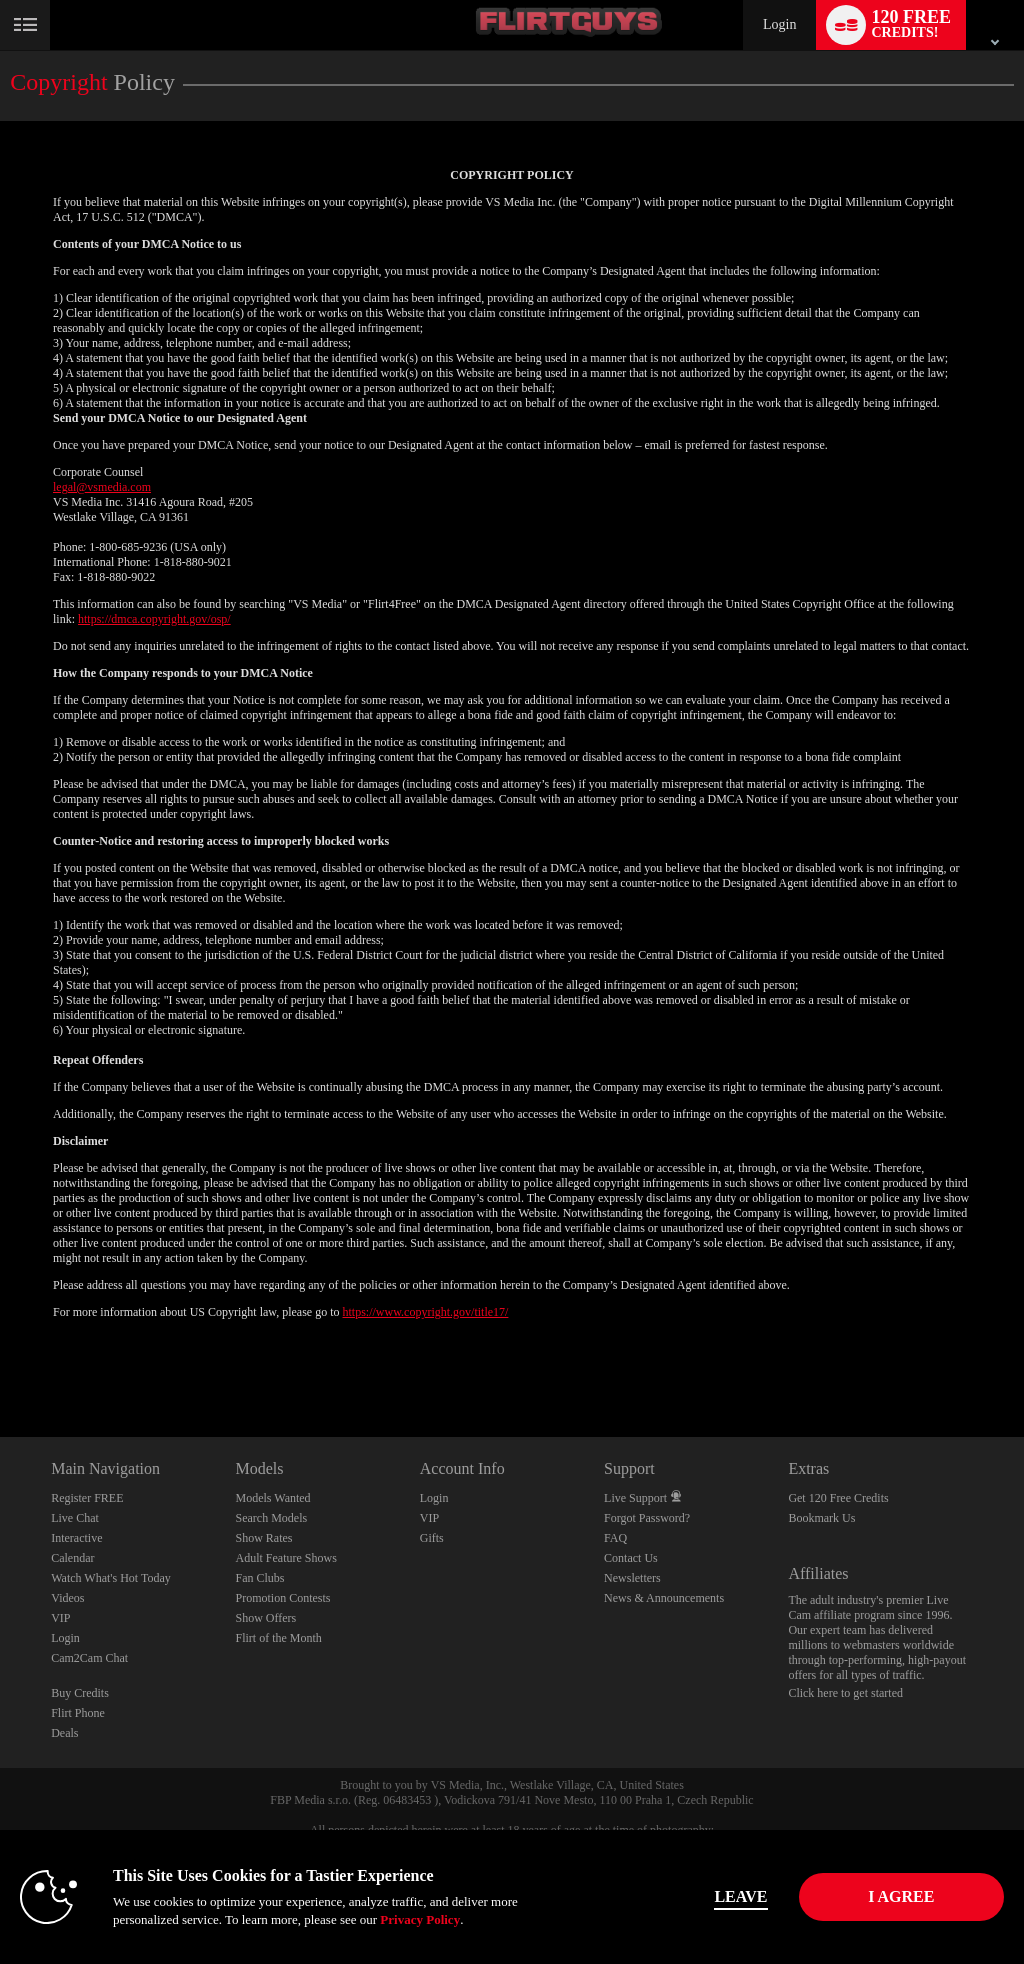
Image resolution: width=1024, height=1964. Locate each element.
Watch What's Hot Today (111, 1578)
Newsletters (632, 1578)
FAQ (615, 1538)
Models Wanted (272, 1498)
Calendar (72, 1558)
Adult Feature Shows (285, 1558)
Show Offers (265, 1618)
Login (779, 24)
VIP (60, 1618)
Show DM (0, 1362)
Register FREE (87, 1498)
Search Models (271, 1518)
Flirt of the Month (278, 1638)
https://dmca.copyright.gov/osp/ (154, 619)
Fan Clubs (259, 1578)
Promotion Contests (282, 1598)
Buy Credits (80, 1693)
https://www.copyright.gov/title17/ (426, 1312)
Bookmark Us (821, 1518)
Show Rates (263, 1538)
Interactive (76, 1538)
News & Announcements (664, 1598)
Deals (64, 1733)
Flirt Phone (78, 1713)
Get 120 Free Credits (838, 1498)
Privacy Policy (420, 1919)
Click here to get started (845, 1693)
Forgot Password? (647, 1518)
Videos (67, 1598)
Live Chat (75, 1518)
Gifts (432, 1538)
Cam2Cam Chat (89, 1658)
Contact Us (631, 1558)
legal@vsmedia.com (102, 487)
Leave (710, 1896)
